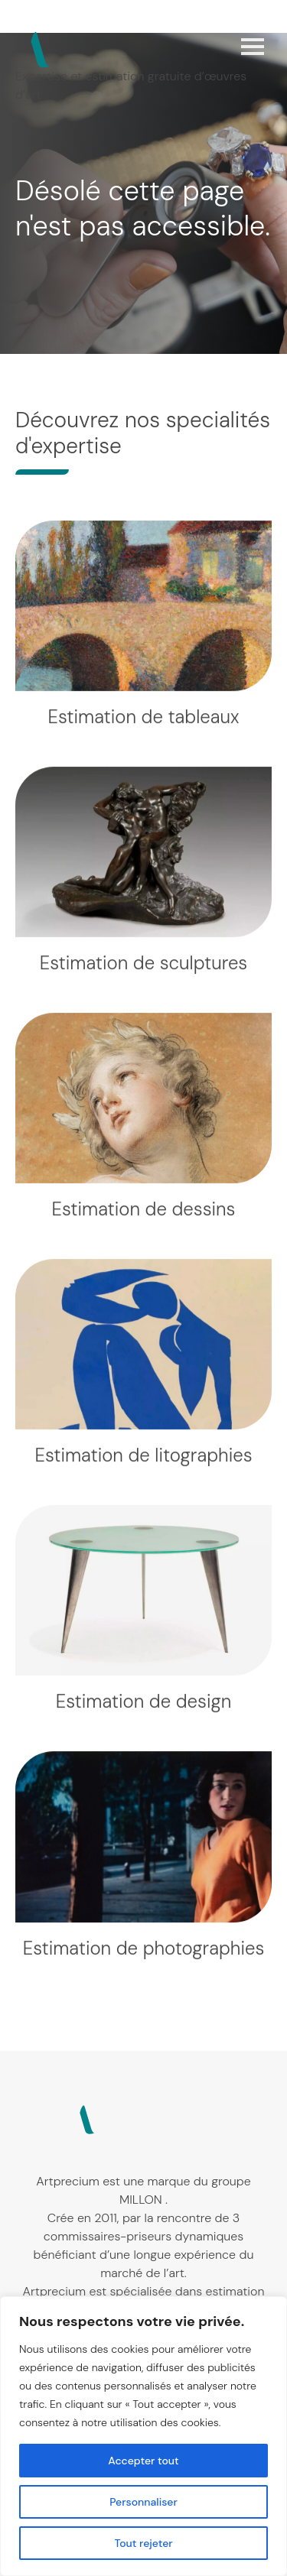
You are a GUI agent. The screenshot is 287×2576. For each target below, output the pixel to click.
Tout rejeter (143, 2543)
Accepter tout (143, 2460)
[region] (143, 2436)
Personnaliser (143, 2502)
